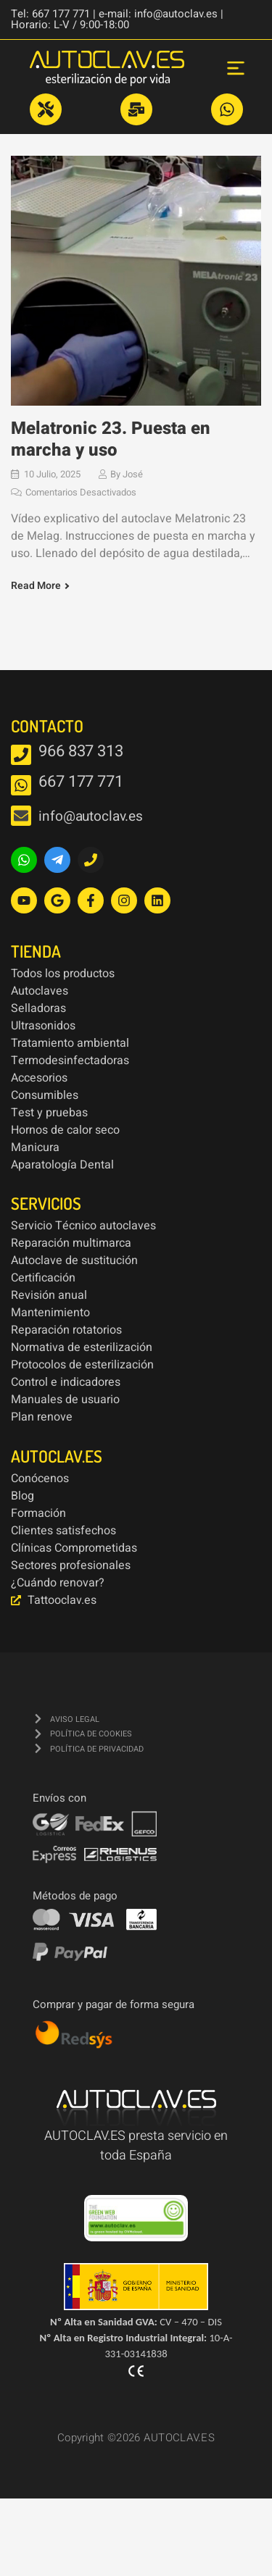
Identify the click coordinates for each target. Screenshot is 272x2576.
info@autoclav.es (90, 816)
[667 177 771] (21, 785)
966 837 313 (80, 751)
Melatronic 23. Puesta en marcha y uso (110, 439)
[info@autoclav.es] (21, 816)
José (133, 474)
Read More (36, 586)
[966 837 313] (21, 755)
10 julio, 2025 (52, 474)
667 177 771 (80, 781)
